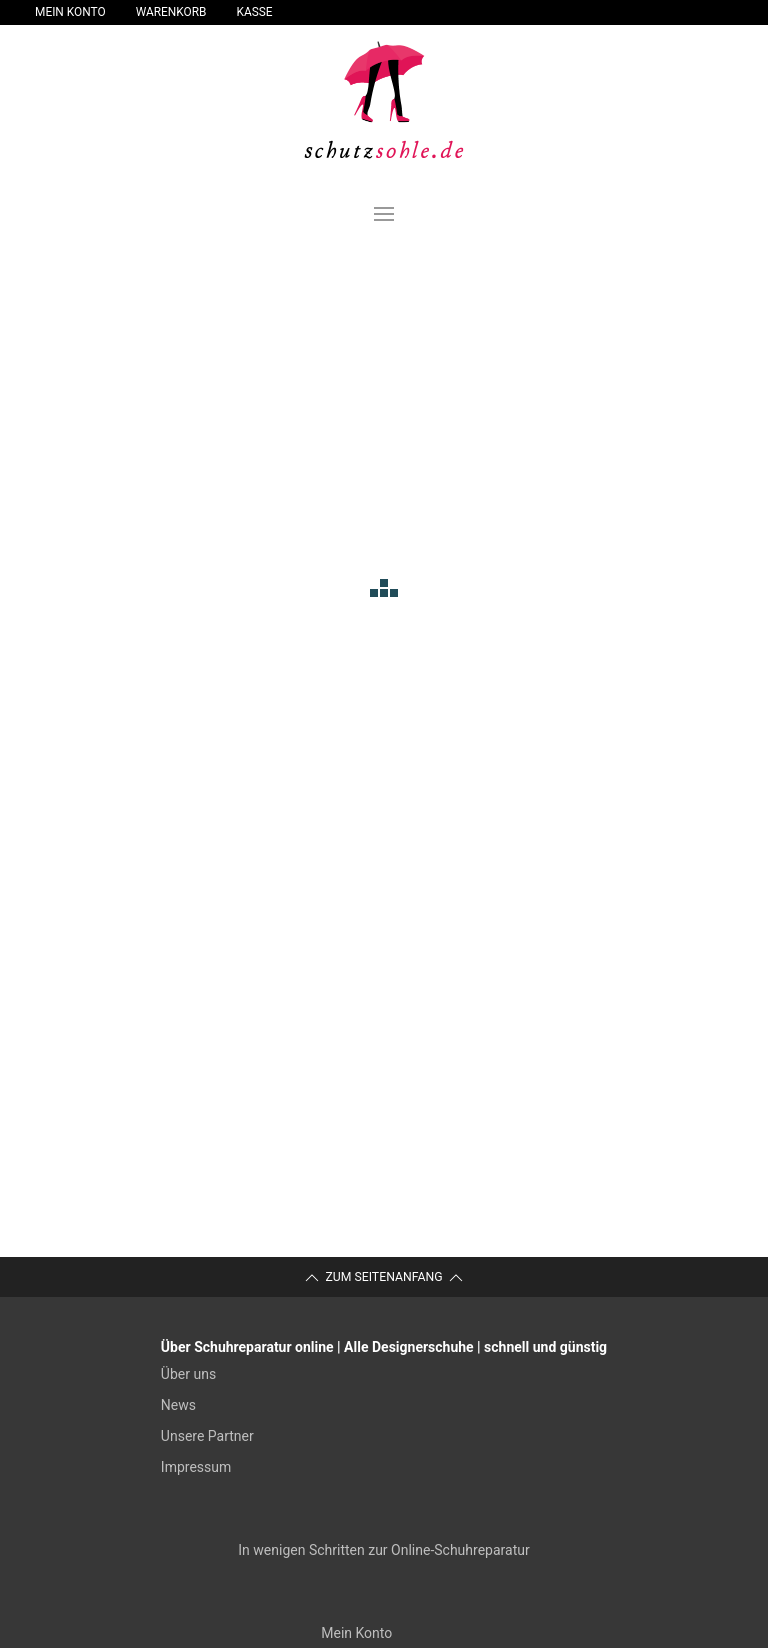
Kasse (255, 12)
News (178, 1405)
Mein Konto (70, 12)
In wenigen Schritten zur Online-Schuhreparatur (383, 1550)
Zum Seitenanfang (383, 1278)
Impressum (196, 1467)
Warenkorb (171, 12)
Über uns (188, 1374)
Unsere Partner (207, 1436)
